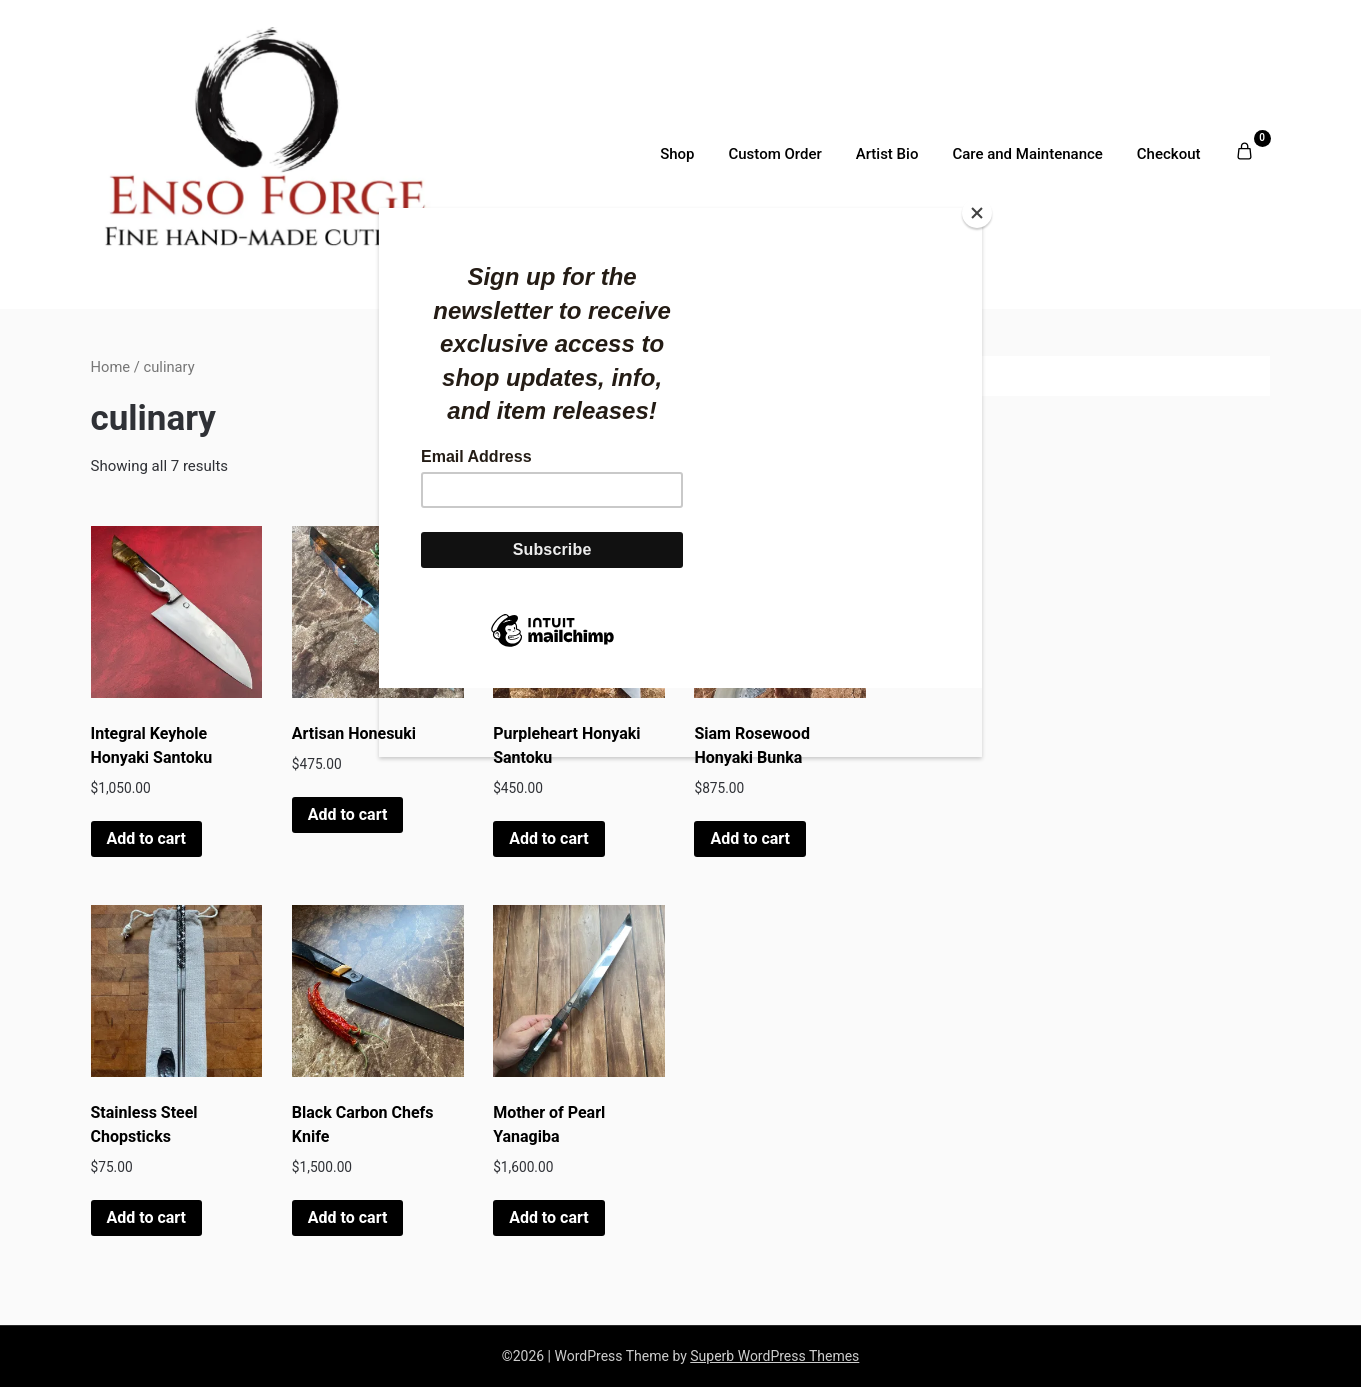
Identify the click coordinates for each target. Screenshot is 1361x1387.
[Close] (977, 213)
